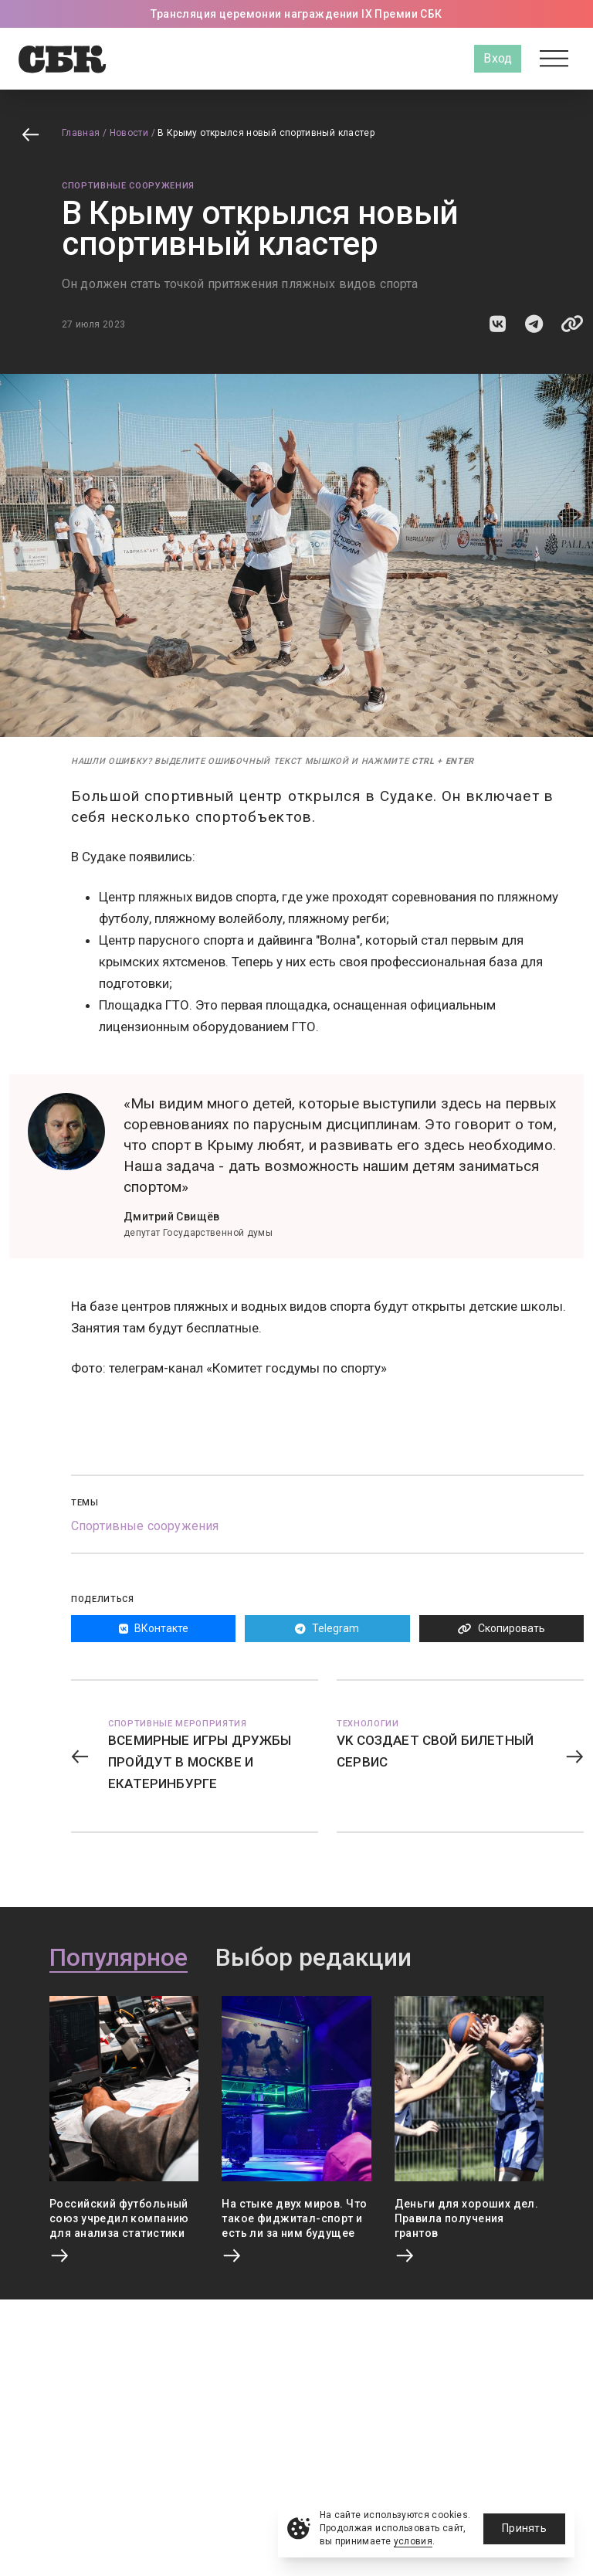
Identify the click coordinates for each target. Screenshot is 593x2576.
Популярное (118, 1958)
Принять (524, 2528)
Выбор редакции (313, 1958)
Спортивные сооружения (128, 186)
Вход (497, 58)
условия (413, 2541)
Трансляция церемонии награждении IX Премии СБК (296, 14)
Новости (129, 132)
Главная (81, 132)
